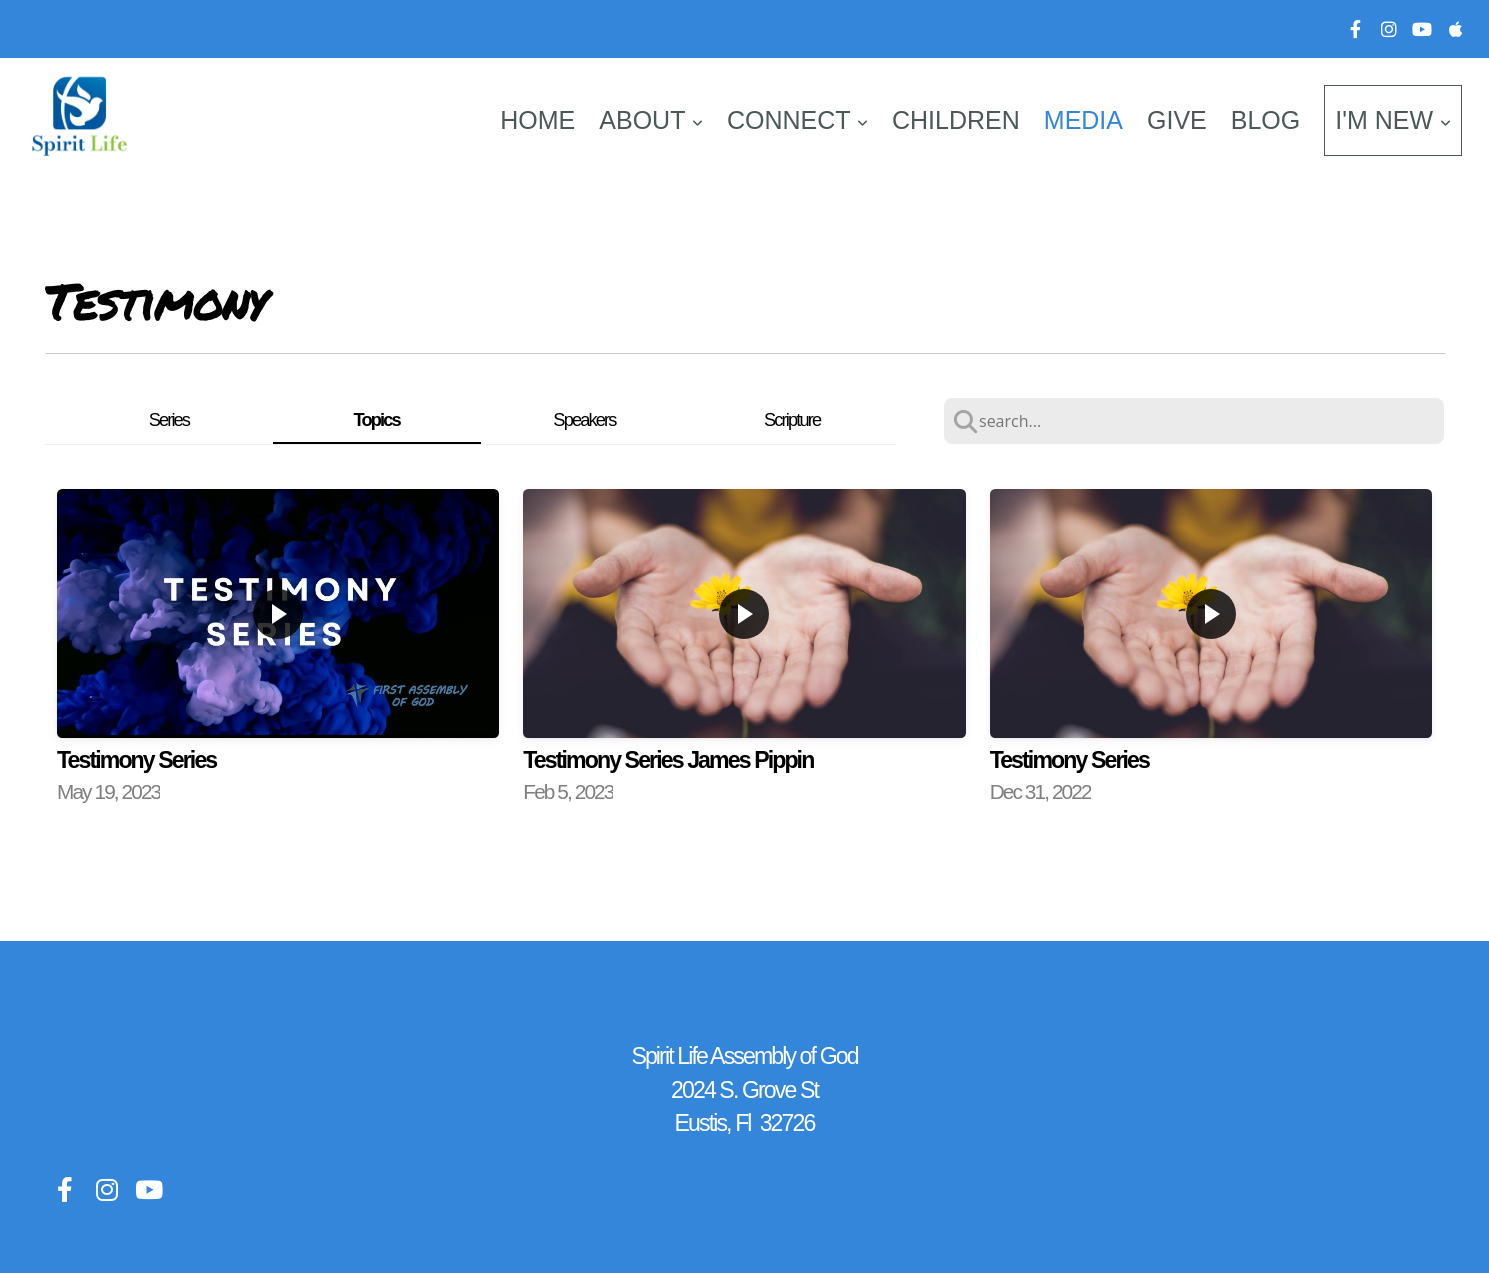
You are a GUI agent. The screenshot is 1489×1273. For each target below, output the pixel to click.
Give (1177, 120)
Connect (797, 120)
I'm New (1393, 120)
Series (169, 419)
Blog (1265, 120)
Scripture (792, 419)
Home (537, 120)
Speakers (584, 419)
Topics (377, 419)
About (651, 120)
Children (956, 120)
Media (1083, 120)
